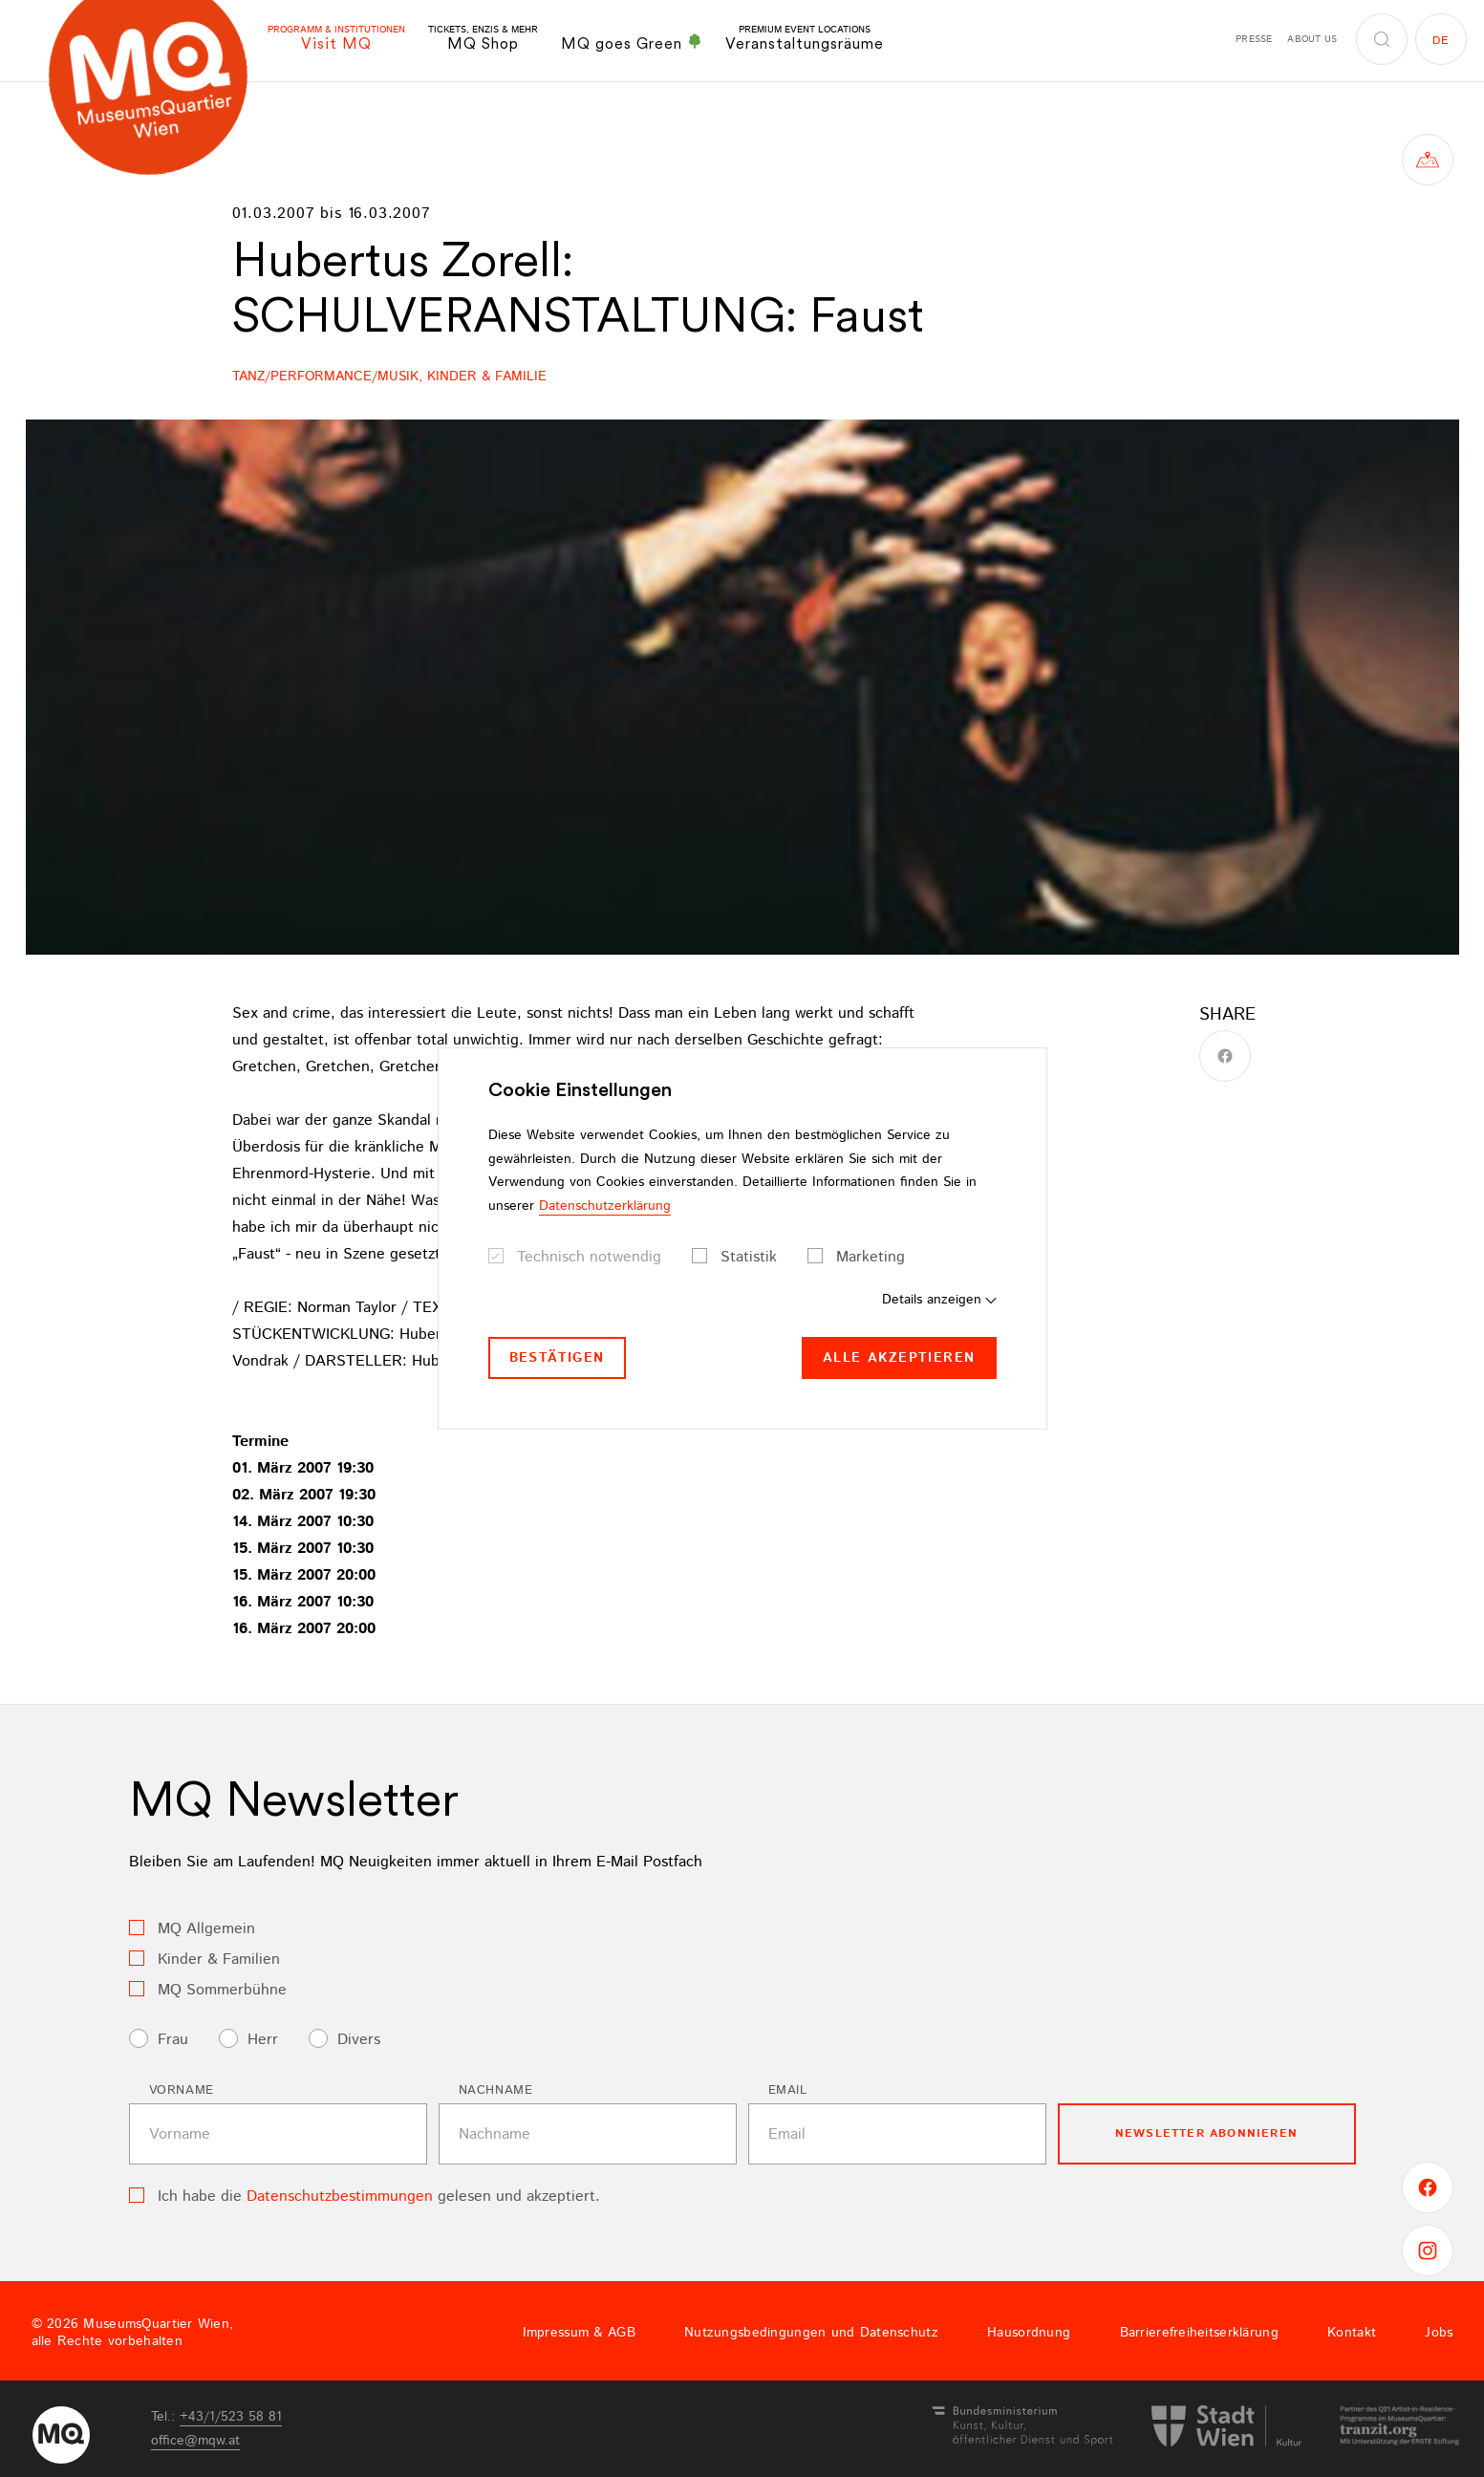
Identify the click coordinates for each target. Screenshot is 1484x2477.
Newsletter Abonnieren (1206, 2133)
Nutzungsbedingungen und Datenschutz (811, 2332)
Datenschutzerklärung (605, 1206)
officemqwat (195, 2440)
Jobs (1438, 2332)
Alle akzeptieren (899, 1358)
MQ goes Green (631, 43)
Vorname (182, 2090)
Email (787, 2090)
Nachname (496, 2090)
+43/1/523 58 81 (231, 2416)
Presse (1254, 39)
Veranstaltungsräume (804, 39)
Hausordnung (1028, 2332)
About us (1312, 39)
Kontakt (1351, 2332)
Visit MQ (336, 39)
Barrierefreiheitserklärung (1199, 2332)
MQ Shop (483, 39)
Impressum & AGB (579, 2332)
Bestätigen (557, 1358)
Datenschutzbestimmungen (340, 2197)
